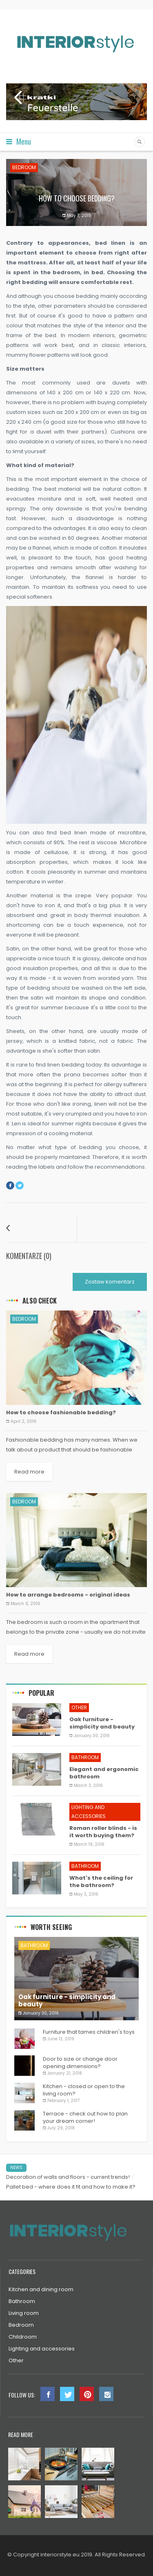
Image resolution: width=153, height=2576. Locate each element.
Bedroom (24, 167)
